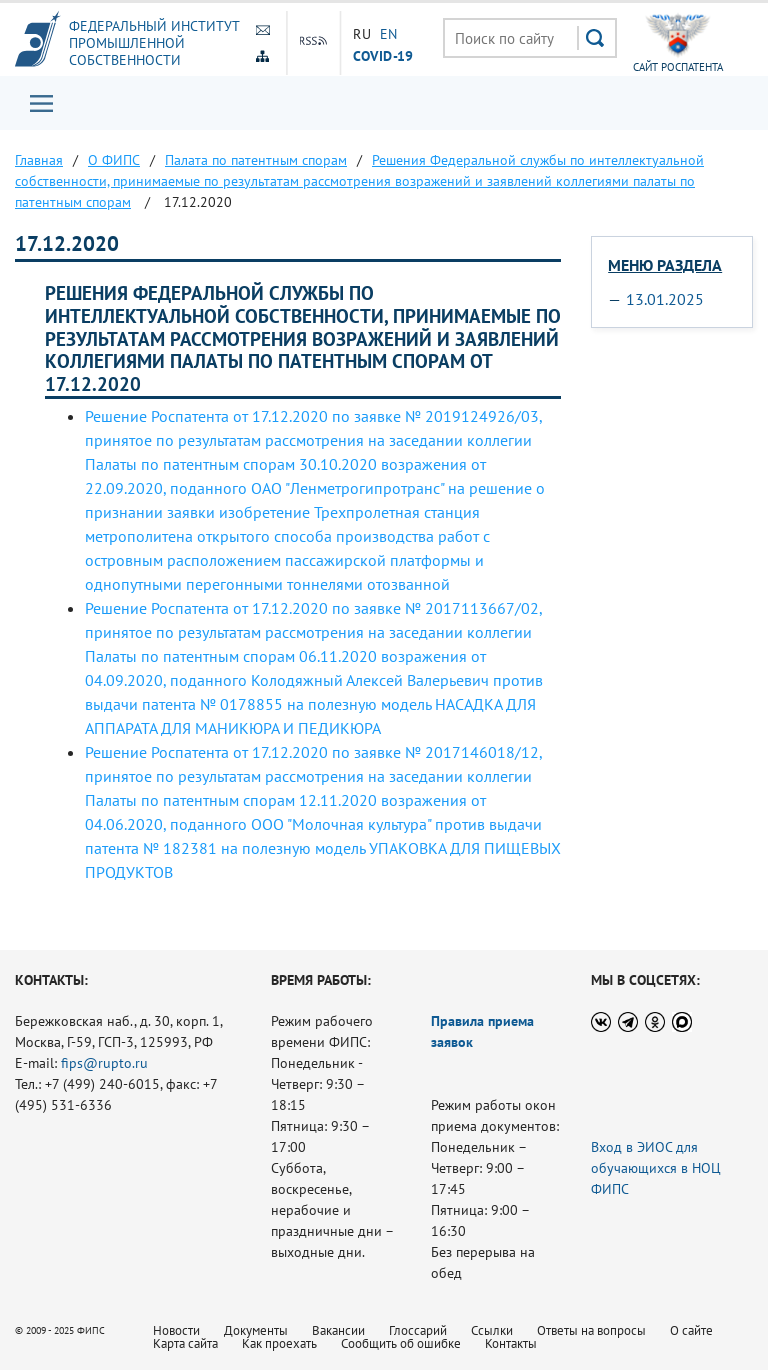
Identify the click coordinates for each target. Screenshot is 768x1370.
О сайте (691, 1330)
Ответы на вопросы (591, 1330)
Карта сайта (185, 1343)
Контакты (511, 1343)
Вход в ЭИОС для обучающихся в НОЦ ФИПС (656, 1168)
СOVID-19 (383, 55)
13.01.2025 (665, 299)
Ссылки (492, 1330)
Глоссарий (418, 1330)
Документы (256, 1330)
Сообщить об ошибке (401, 1343)
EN (389, 34)
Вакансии (338, 1330)
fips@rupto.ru (104, 1063)
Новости (176, 1330)
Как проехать (279, 1343)
